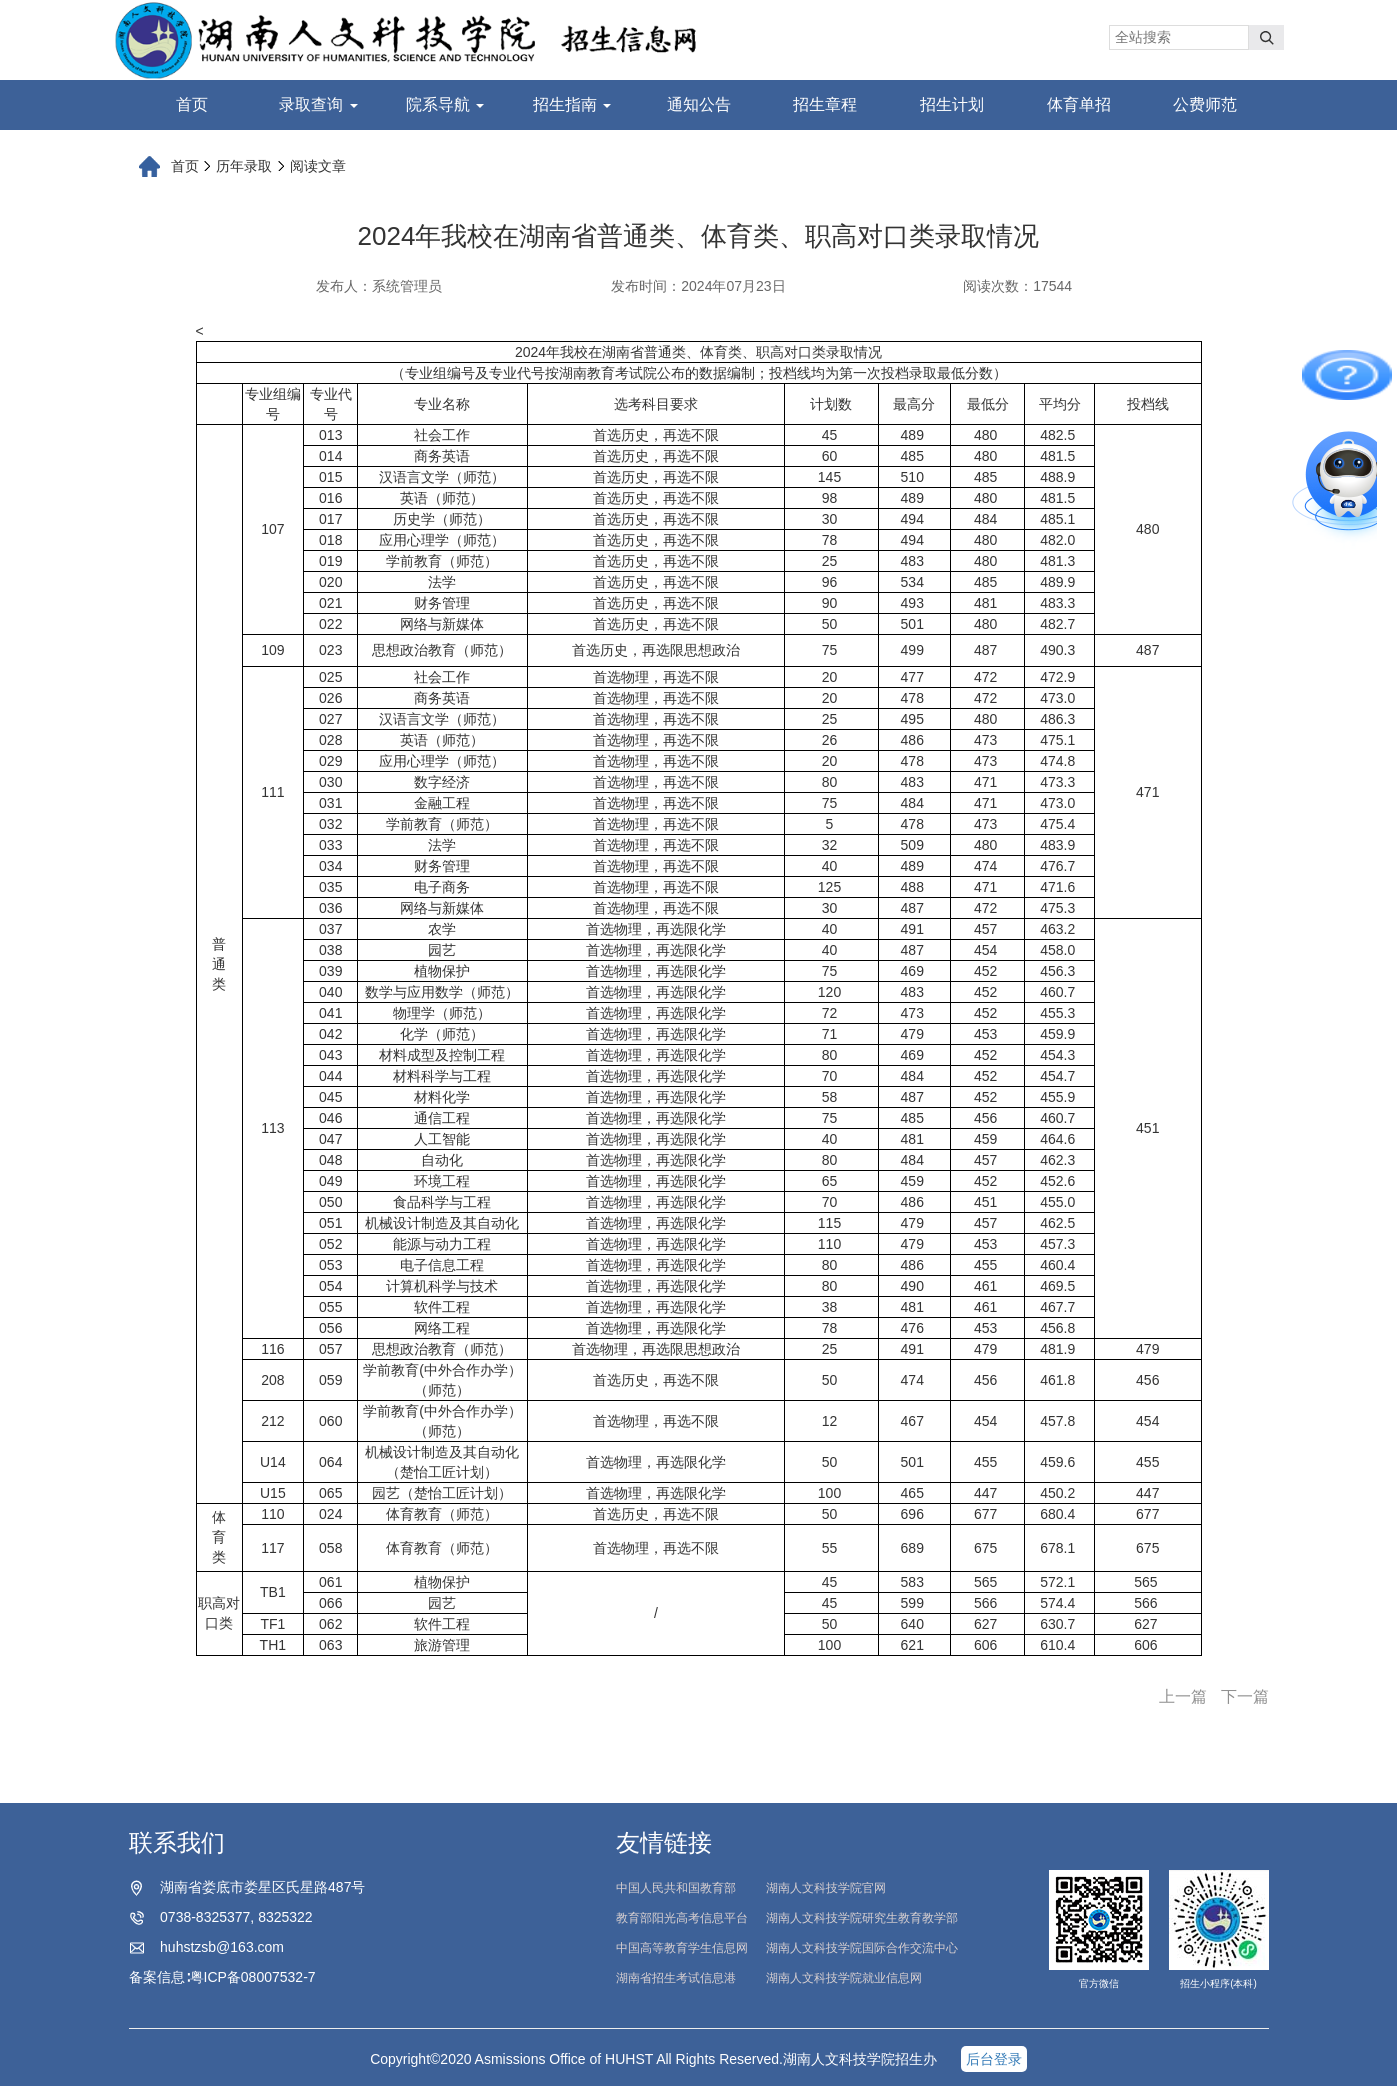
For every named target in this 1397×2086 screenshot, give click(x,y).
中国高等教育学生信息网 (682, 1948)
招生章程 (825, 104)
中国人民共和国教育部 (676, 1888)
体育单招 (1079, 104)
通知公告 (699, 104)
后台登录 (994, 2059)
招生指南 (572, 104)
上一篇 (1183, 1696)
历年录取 (244, 166)
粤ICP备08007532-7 (253, 1977)
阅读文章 (318, 166)
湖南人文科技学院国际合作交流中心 (862, 1948)
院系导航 (445, 104)
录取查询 (318, 104)
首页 (192, 104)
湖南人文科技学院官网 (826, 1888)
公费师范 (1205, 104)
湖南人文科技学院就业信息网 (844, 1978)
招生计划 (952, 104)
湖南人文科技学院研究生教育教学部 (862, 1918)
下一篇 (1245, 1696)
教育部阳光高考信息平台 (682, 1918)
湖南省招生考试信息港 (676, 1978)
